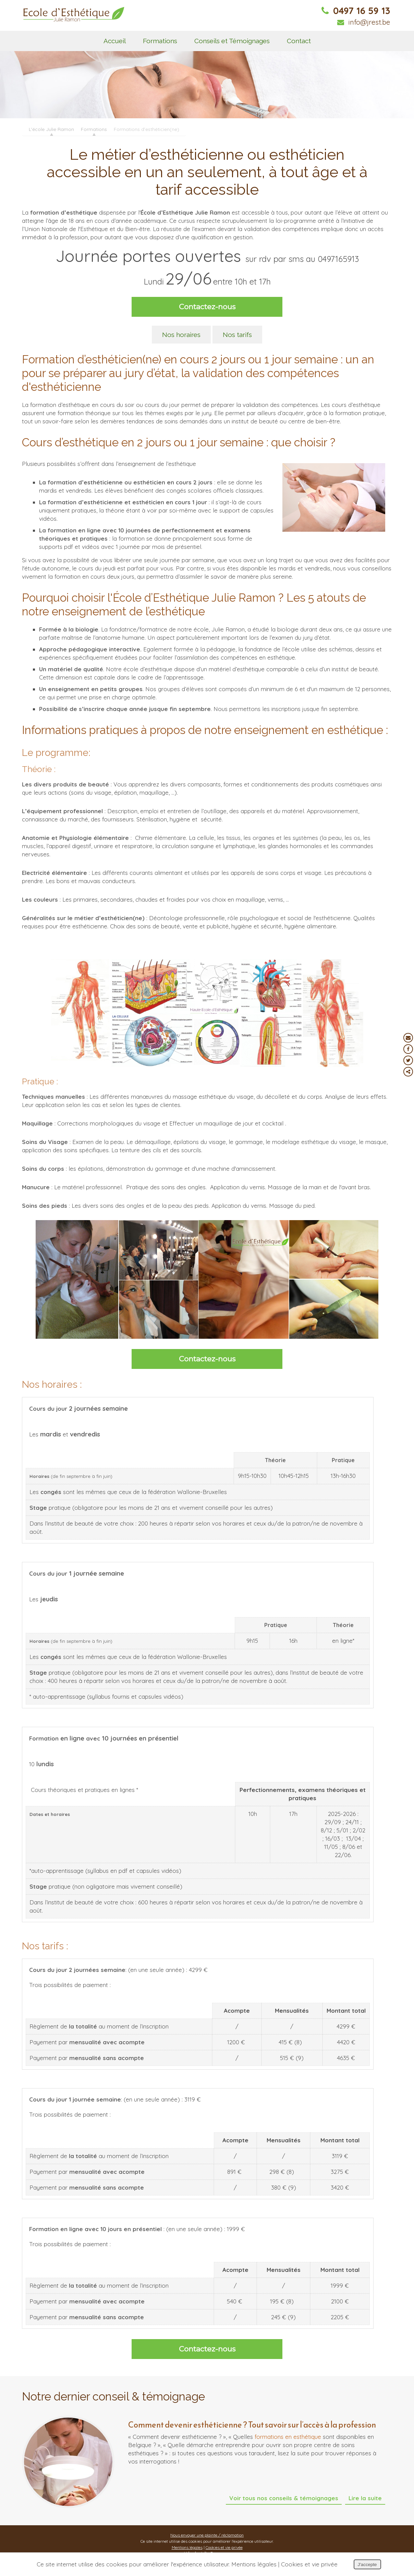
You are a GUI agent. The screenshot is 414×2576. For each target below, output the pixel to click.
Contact (299, 41)
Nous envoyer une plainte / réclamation (207, 2535)
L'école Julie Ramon (51, 129)
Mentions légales (187, 2547)
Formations (160, 41)
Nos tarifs (237, 334)
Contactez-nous (207, 306)
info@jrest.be (363, 22)
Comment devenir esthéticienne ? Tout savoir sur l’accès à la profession (252, 2425)
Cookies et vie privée (224, 2547)
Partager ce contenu (408, 1071)
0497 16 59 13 (355, 10)
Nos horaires (181, 334)
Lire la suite (365, 2498)
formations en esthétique (288, 2436)
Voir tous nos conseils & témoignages (283, 2498)
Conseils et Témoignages (232, 41)
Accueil (114, 41)
